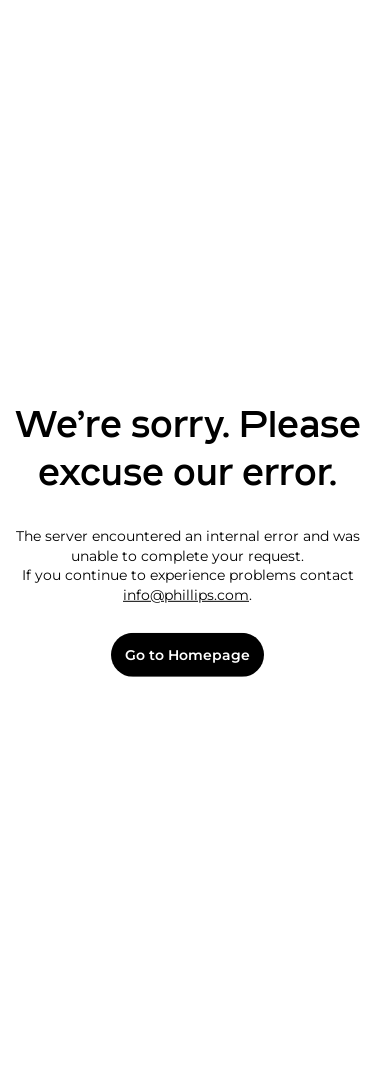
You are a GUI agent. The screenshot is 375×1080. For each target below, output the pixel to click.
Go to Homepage (187, 655)
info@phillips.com (186, 595)
